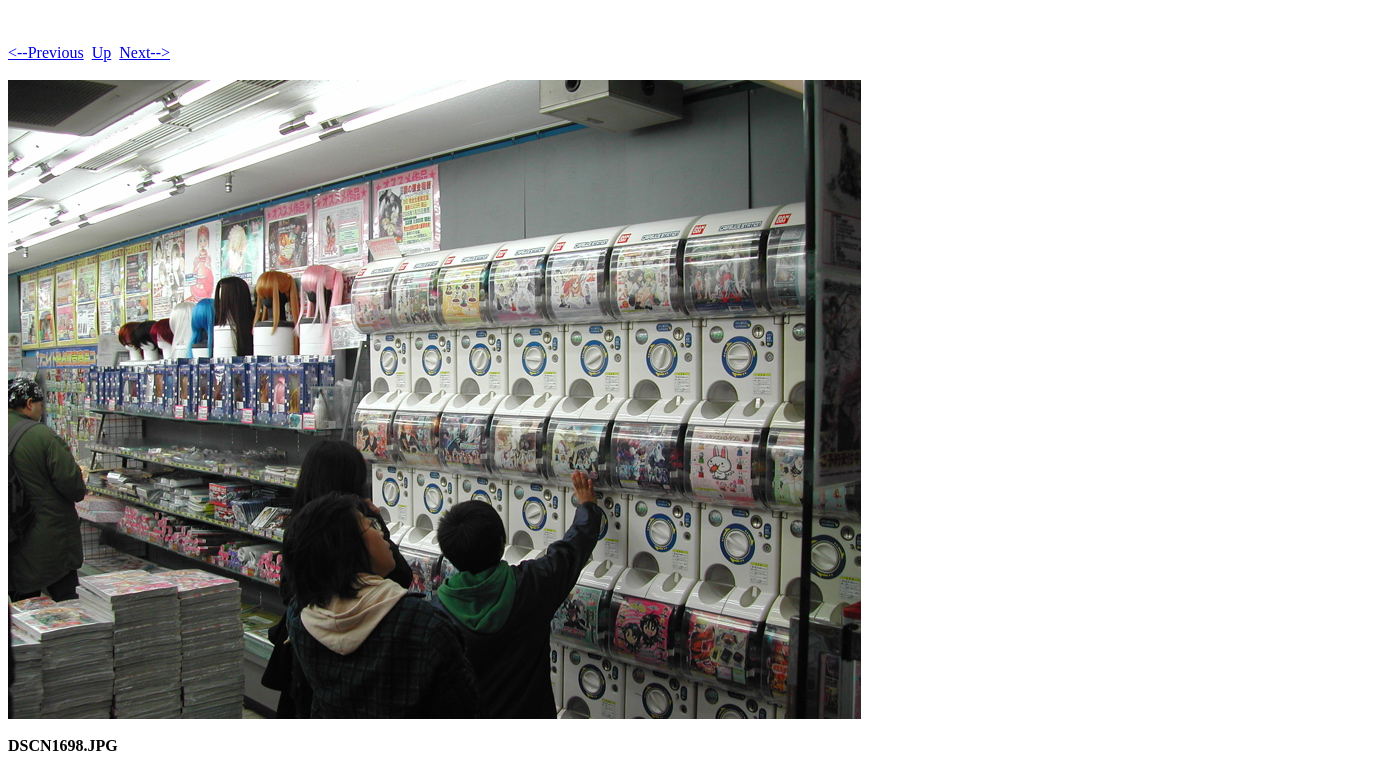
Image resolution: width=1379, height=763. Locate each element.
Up (102, 52)
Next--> (144, 52)
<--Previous (46, 52)
